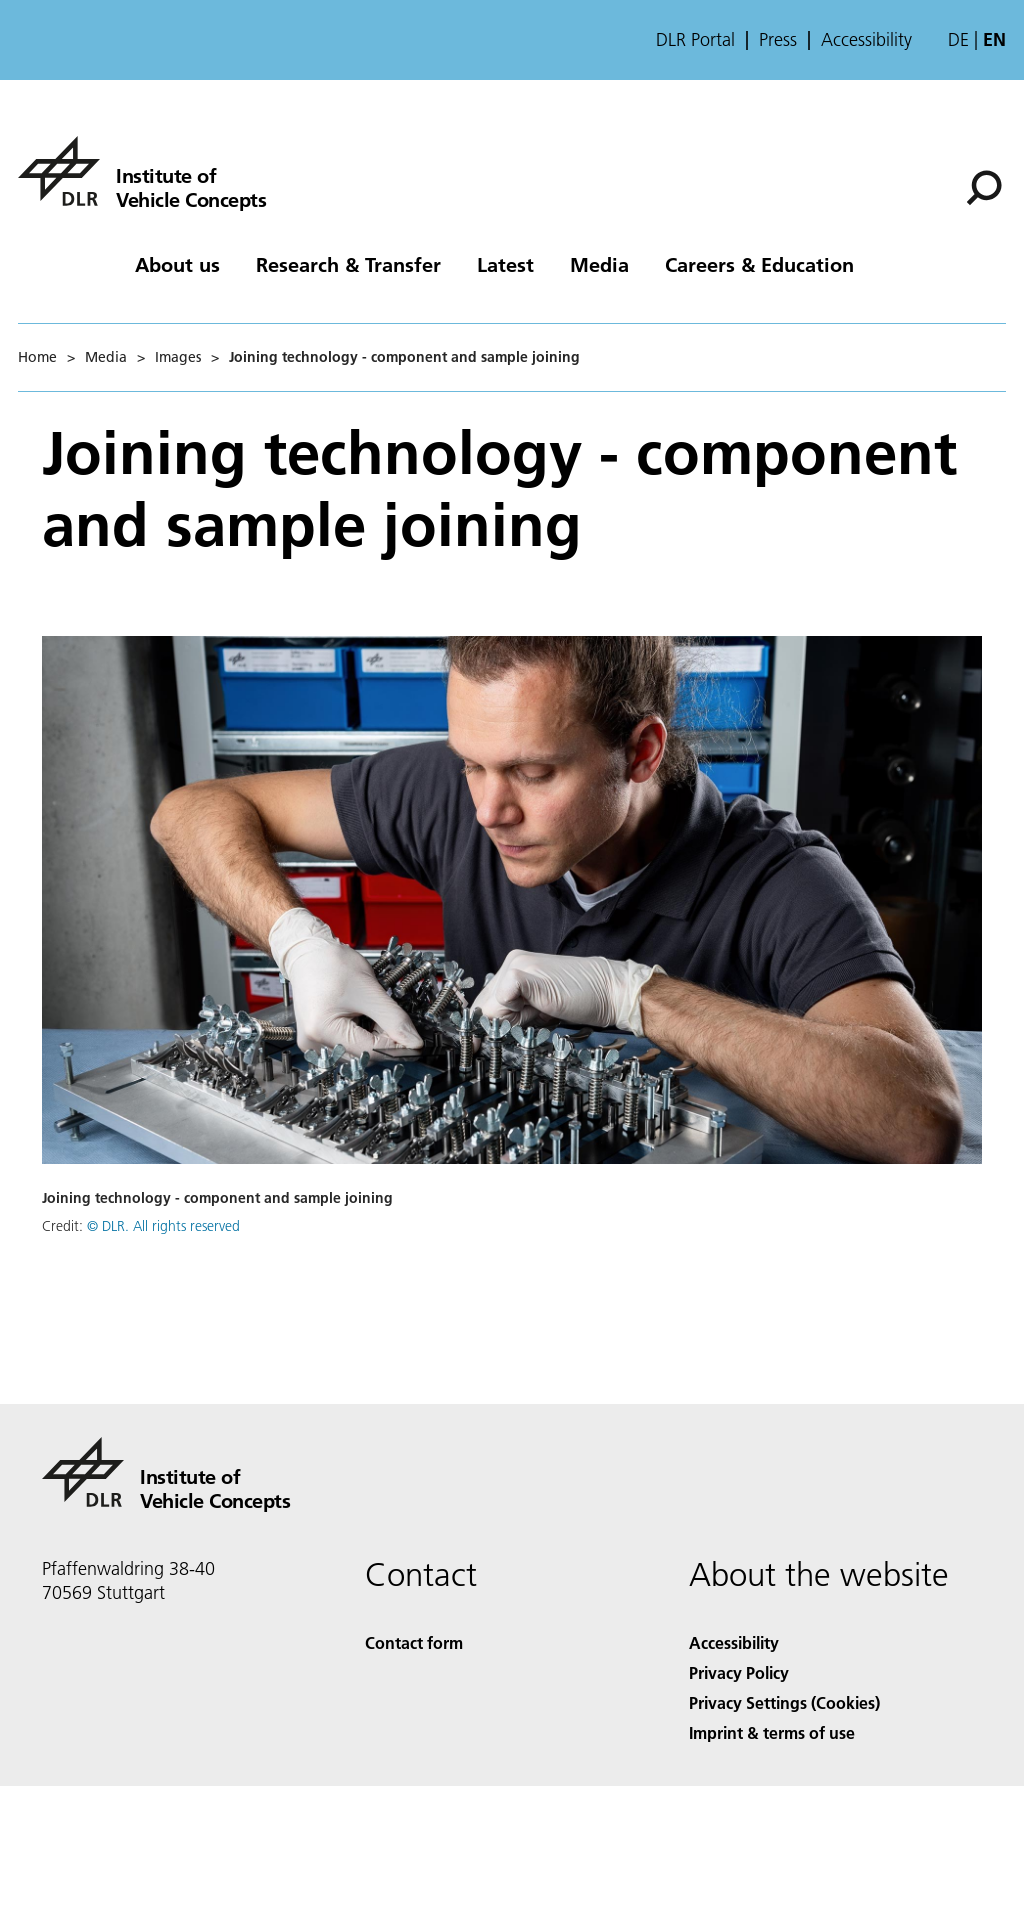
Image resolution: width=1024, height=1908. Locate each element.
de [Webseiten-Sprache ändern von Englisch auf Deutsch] (958, 39)
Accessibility (866, 40)
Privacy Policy (739, 1672)
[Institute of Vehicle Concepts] (142, 171)
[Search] (984, 188)
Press (778, 40)
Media (599, 264)
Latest (505, 264)
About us (177, 264)
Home (37, 357)
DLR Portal (695, 40)
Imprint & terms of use (772, 1732)
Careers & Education (759, 264)
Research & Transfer (348, 264)
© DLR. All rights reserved (163, 1226)
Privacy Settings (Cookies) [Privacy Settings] (784, 1702)
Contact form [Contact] (414, 1642)
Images (178, 357)
